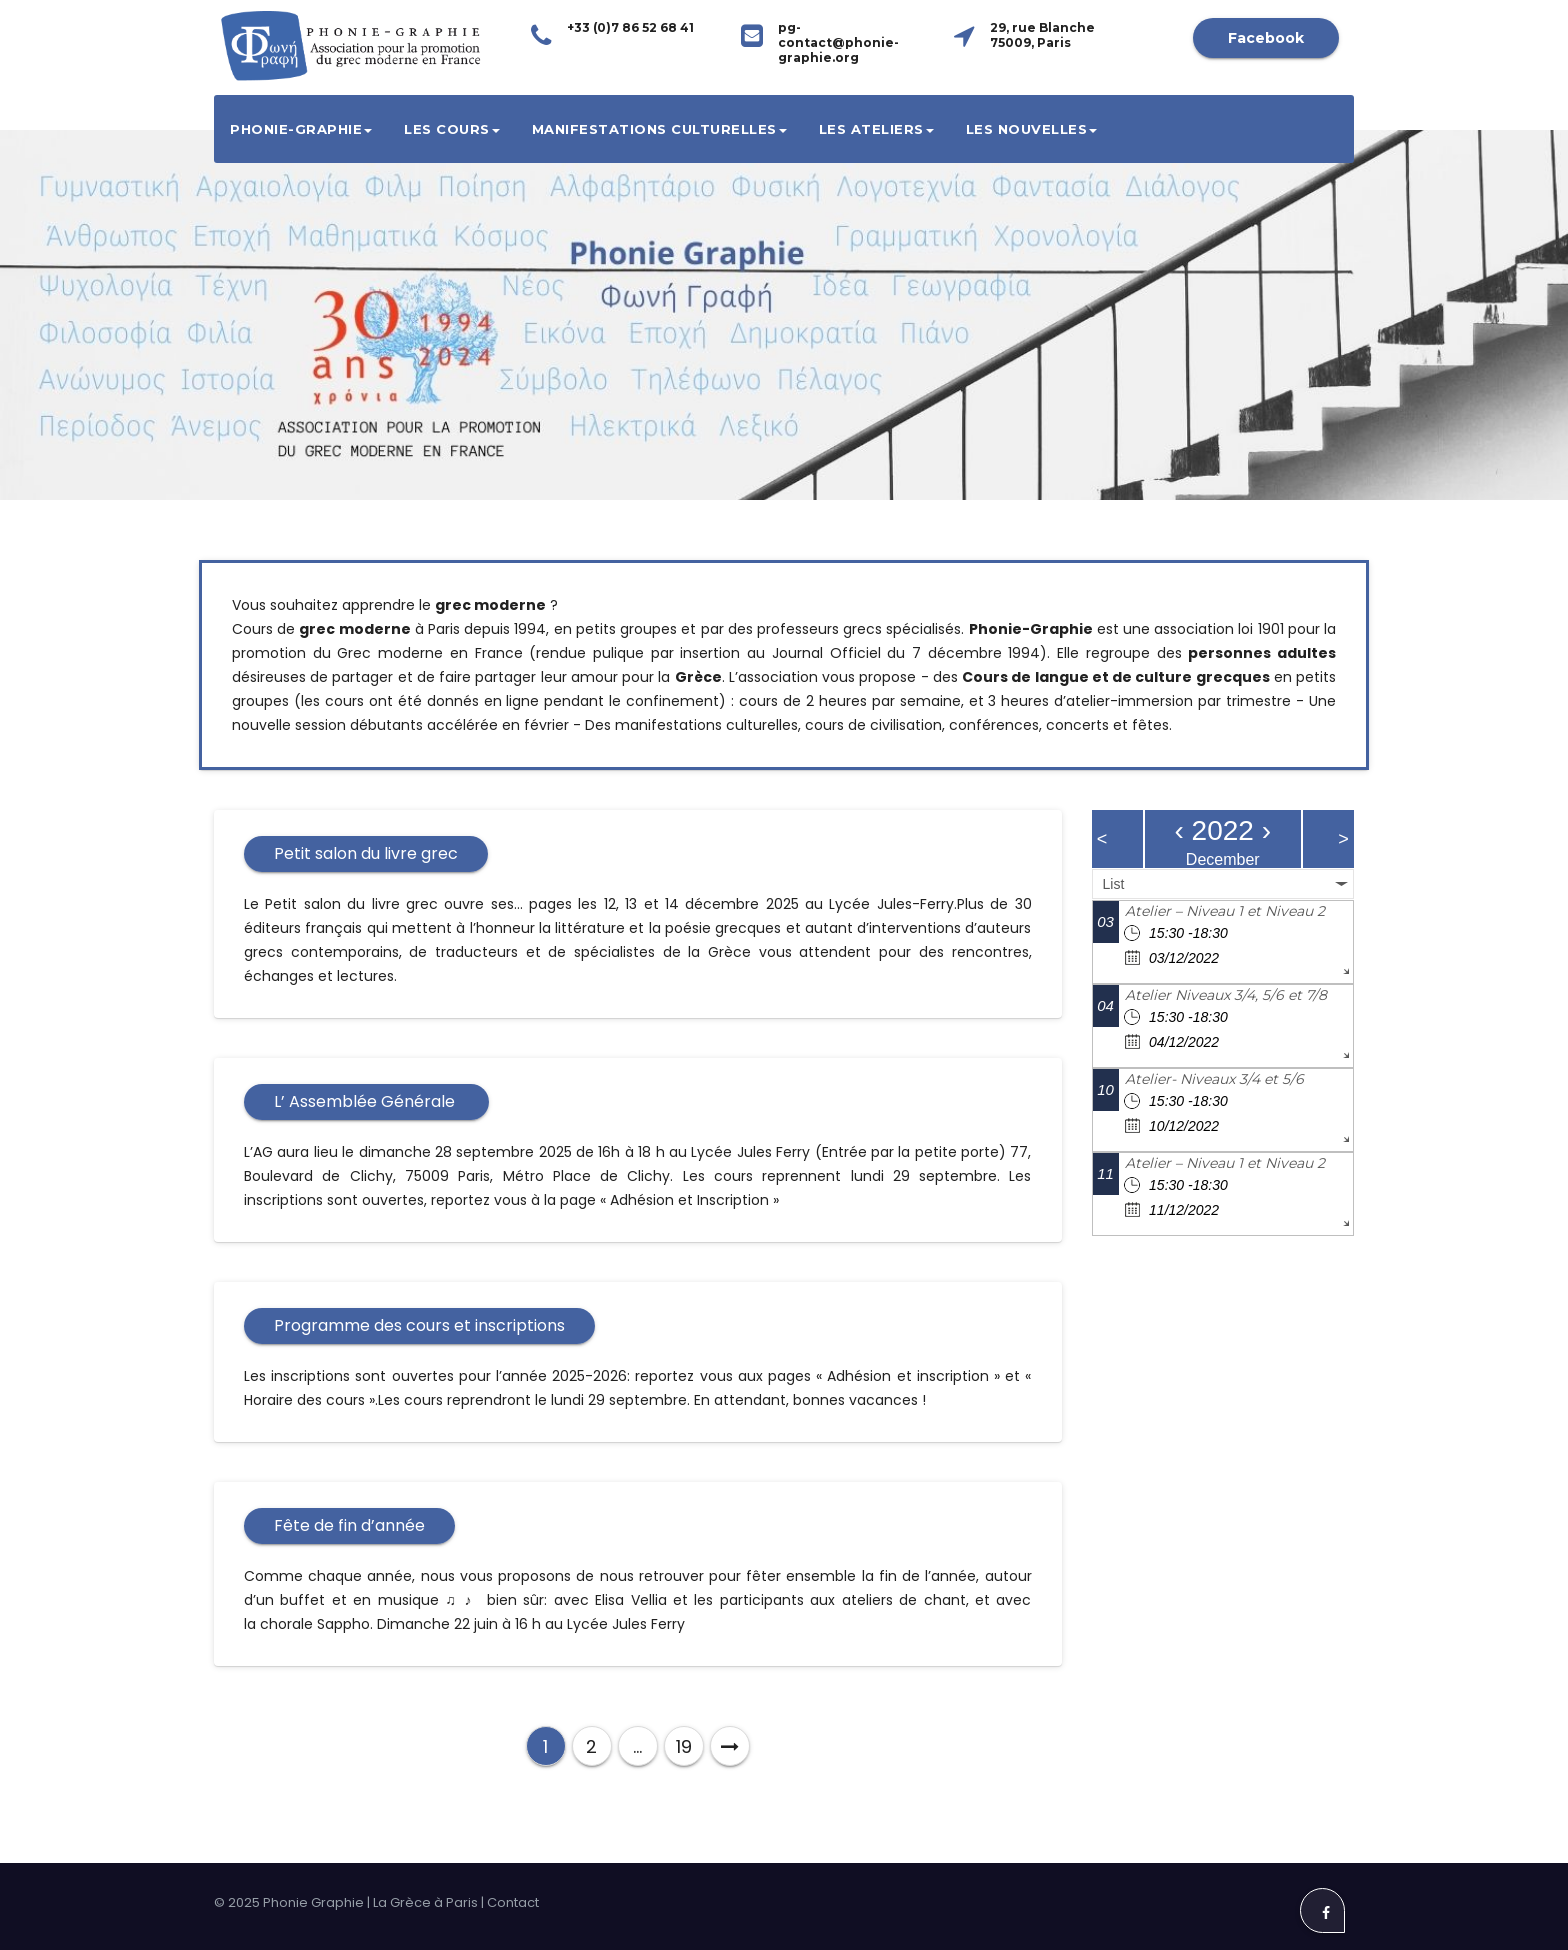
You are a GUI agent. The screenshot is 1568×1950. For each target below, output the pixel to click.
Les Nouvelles (1032, 129)
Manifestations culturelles (659, 129)
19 (684, 1746)
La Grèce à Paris (425, 1902)
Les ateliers (876, 129)
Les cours (452, 129)
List (1114, 884)
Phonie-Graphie (301, 129)
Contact (513, 1902)
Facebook (1266, 38)
